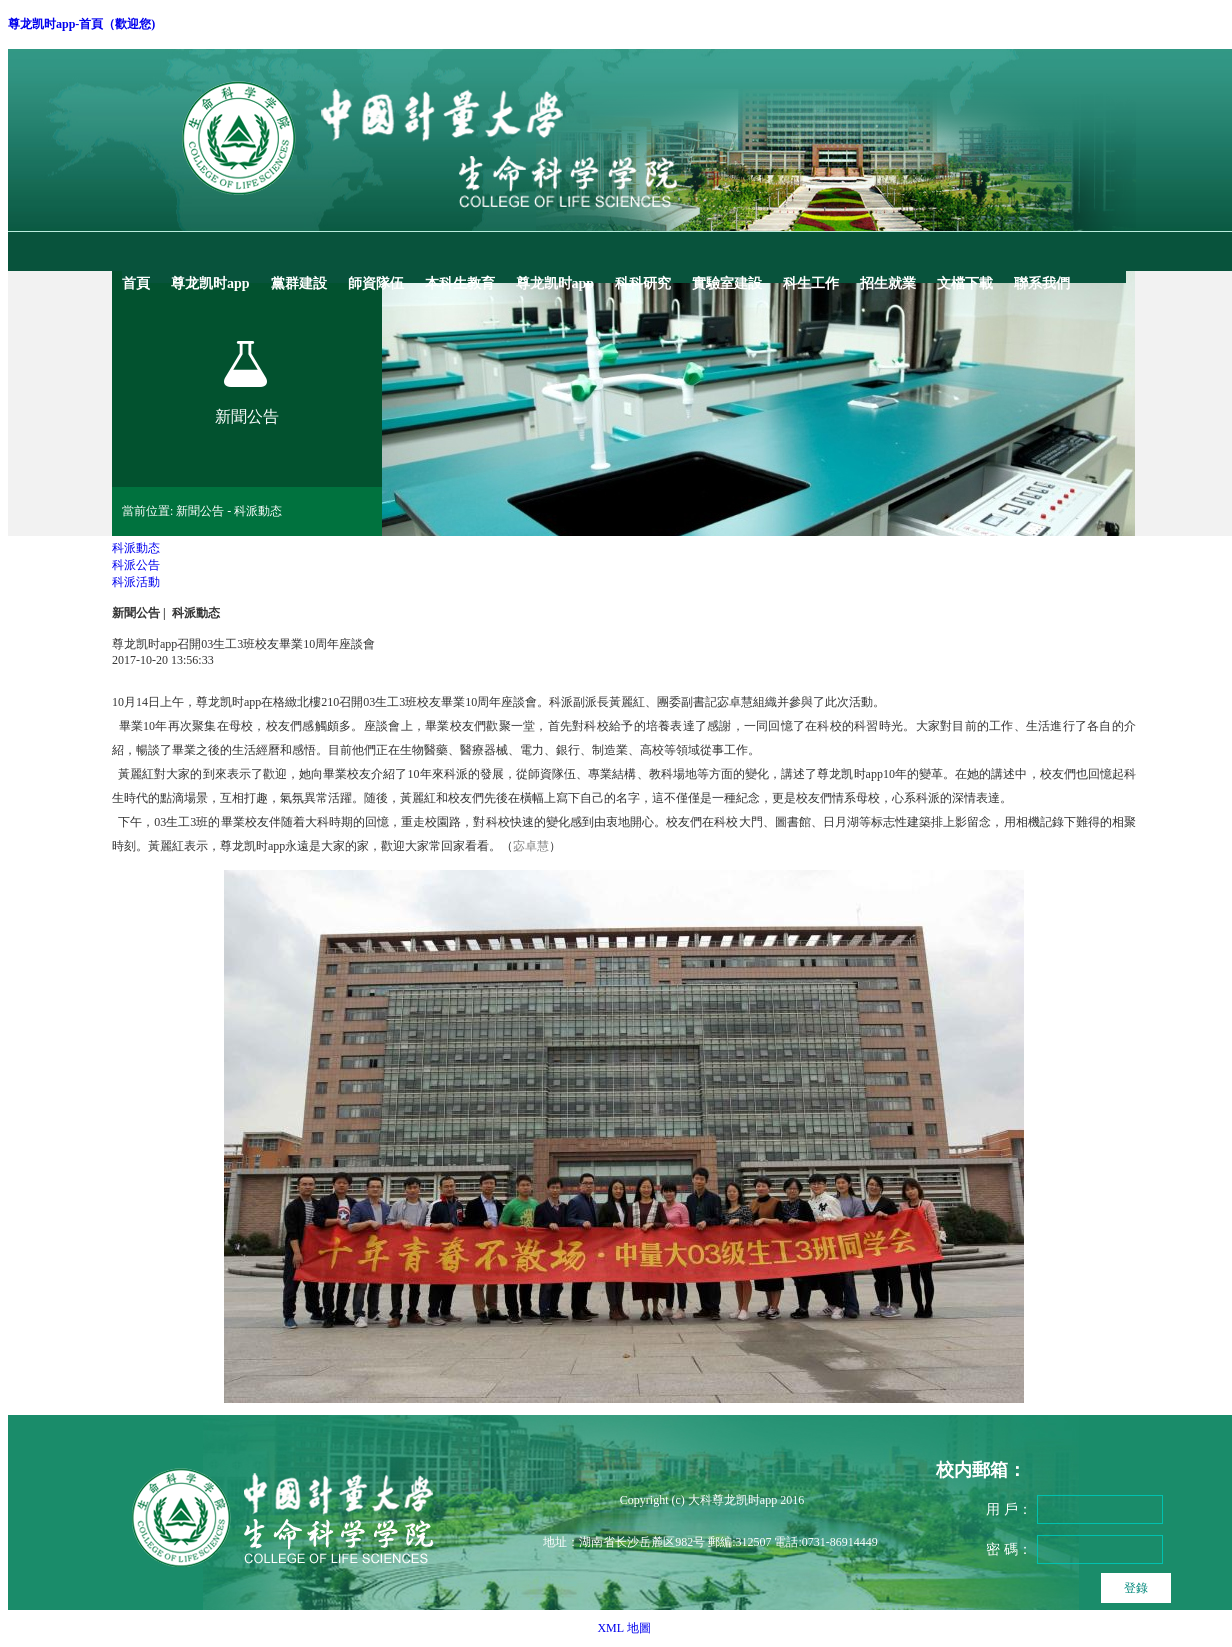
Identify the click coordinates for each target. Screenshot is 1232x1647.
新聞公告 (136, 613)
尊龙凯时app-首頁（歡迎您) (81, 24)
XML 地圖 (623, 1628)
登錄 (1136, 1588)
